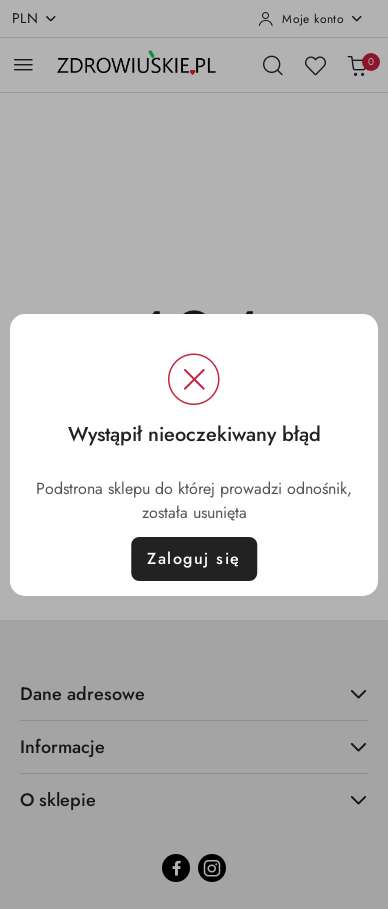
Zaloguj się (194, 558)
